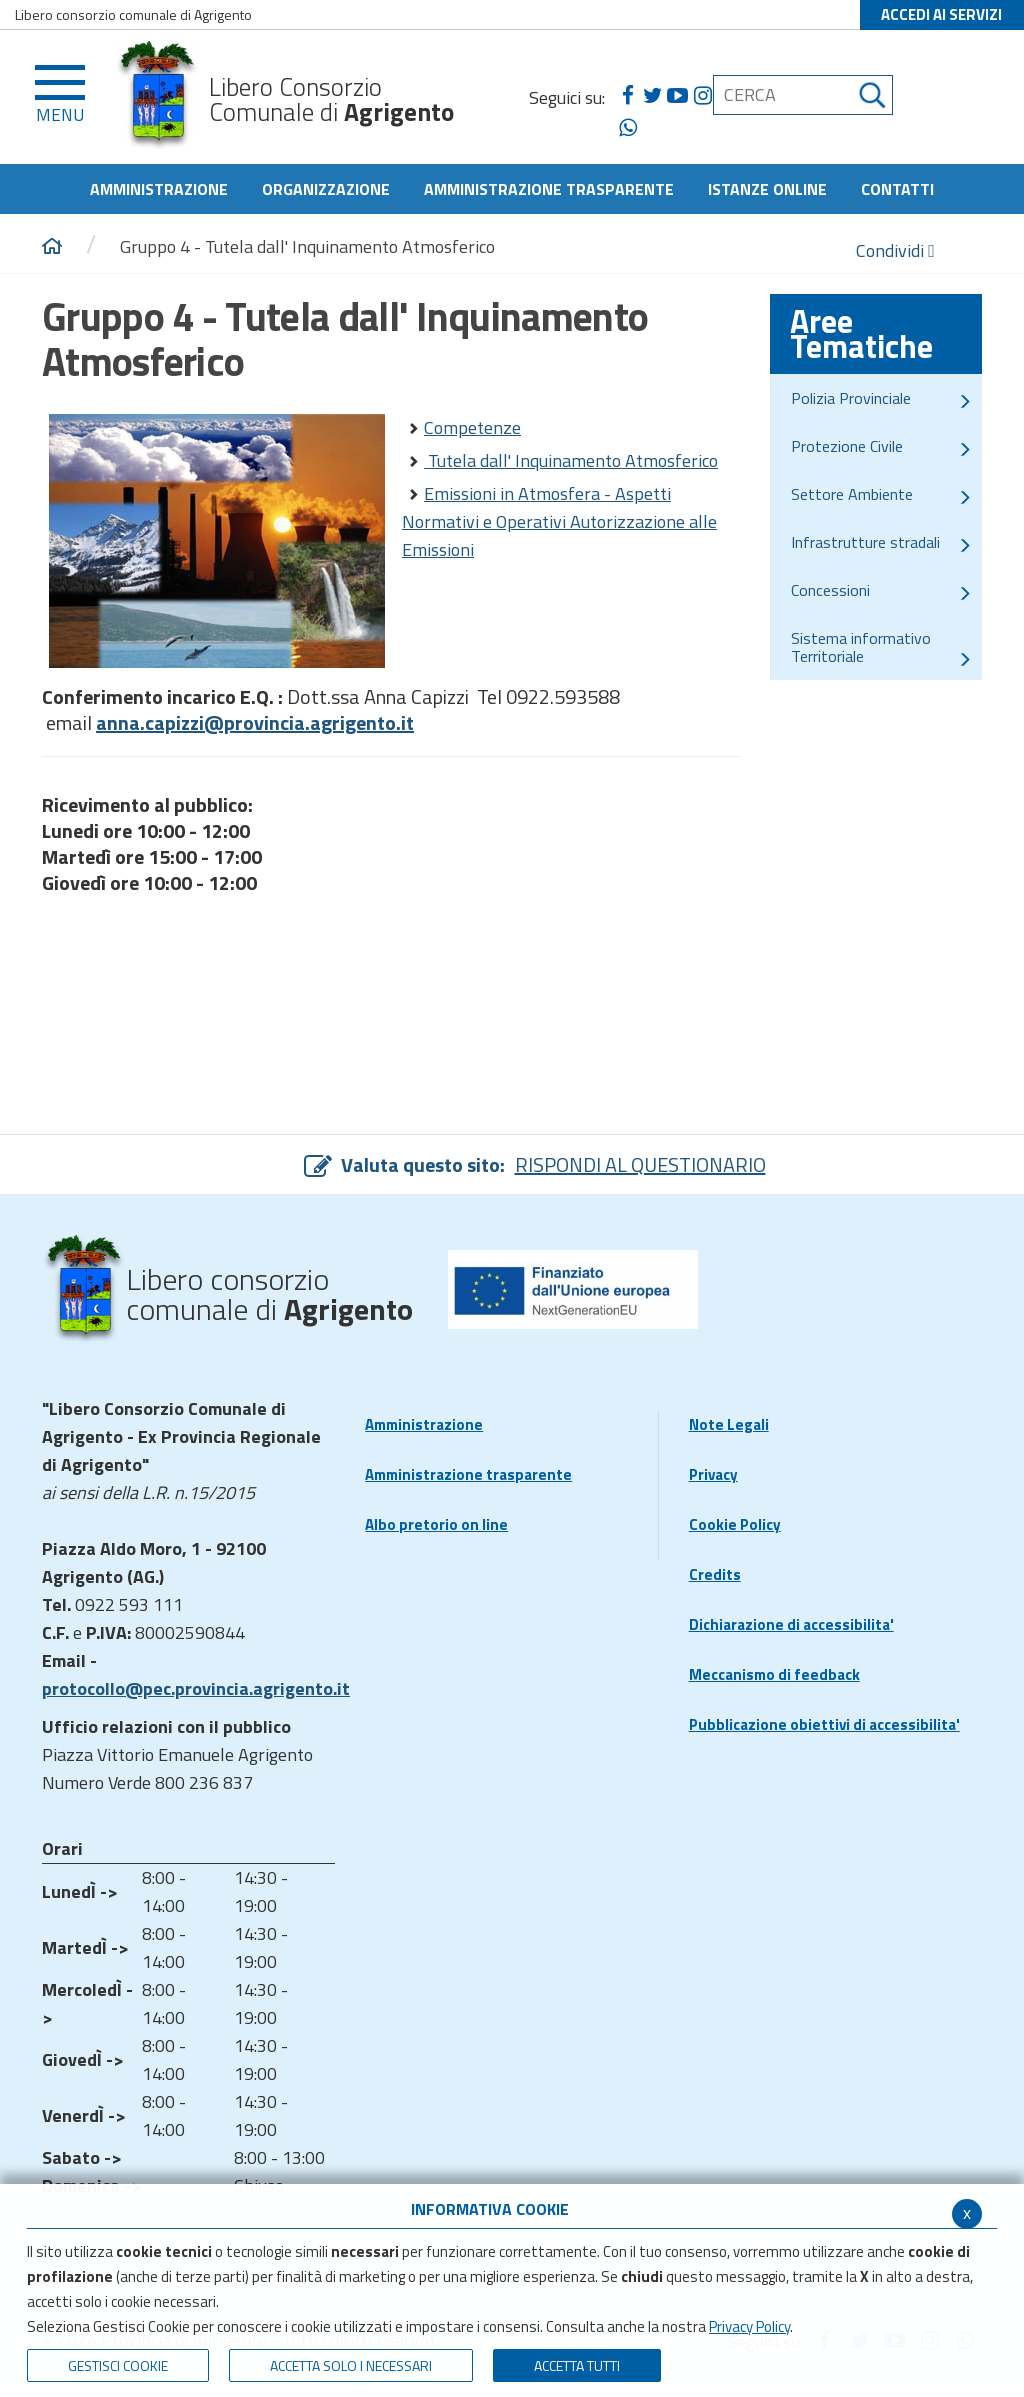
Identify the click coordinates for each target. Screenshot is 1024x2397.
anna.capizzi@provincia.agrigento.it (255, 722)
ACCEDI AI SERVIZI (941, 14)
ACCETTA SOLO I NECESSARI (351, 2365)
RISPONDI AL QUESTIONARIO (640, 1164)
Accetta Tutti (577, 2365)
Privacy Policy (749, 2326)
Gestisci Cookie (118, 2365)
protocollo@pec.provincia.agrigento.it (196, 1688)
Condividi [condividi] (895, 250)
